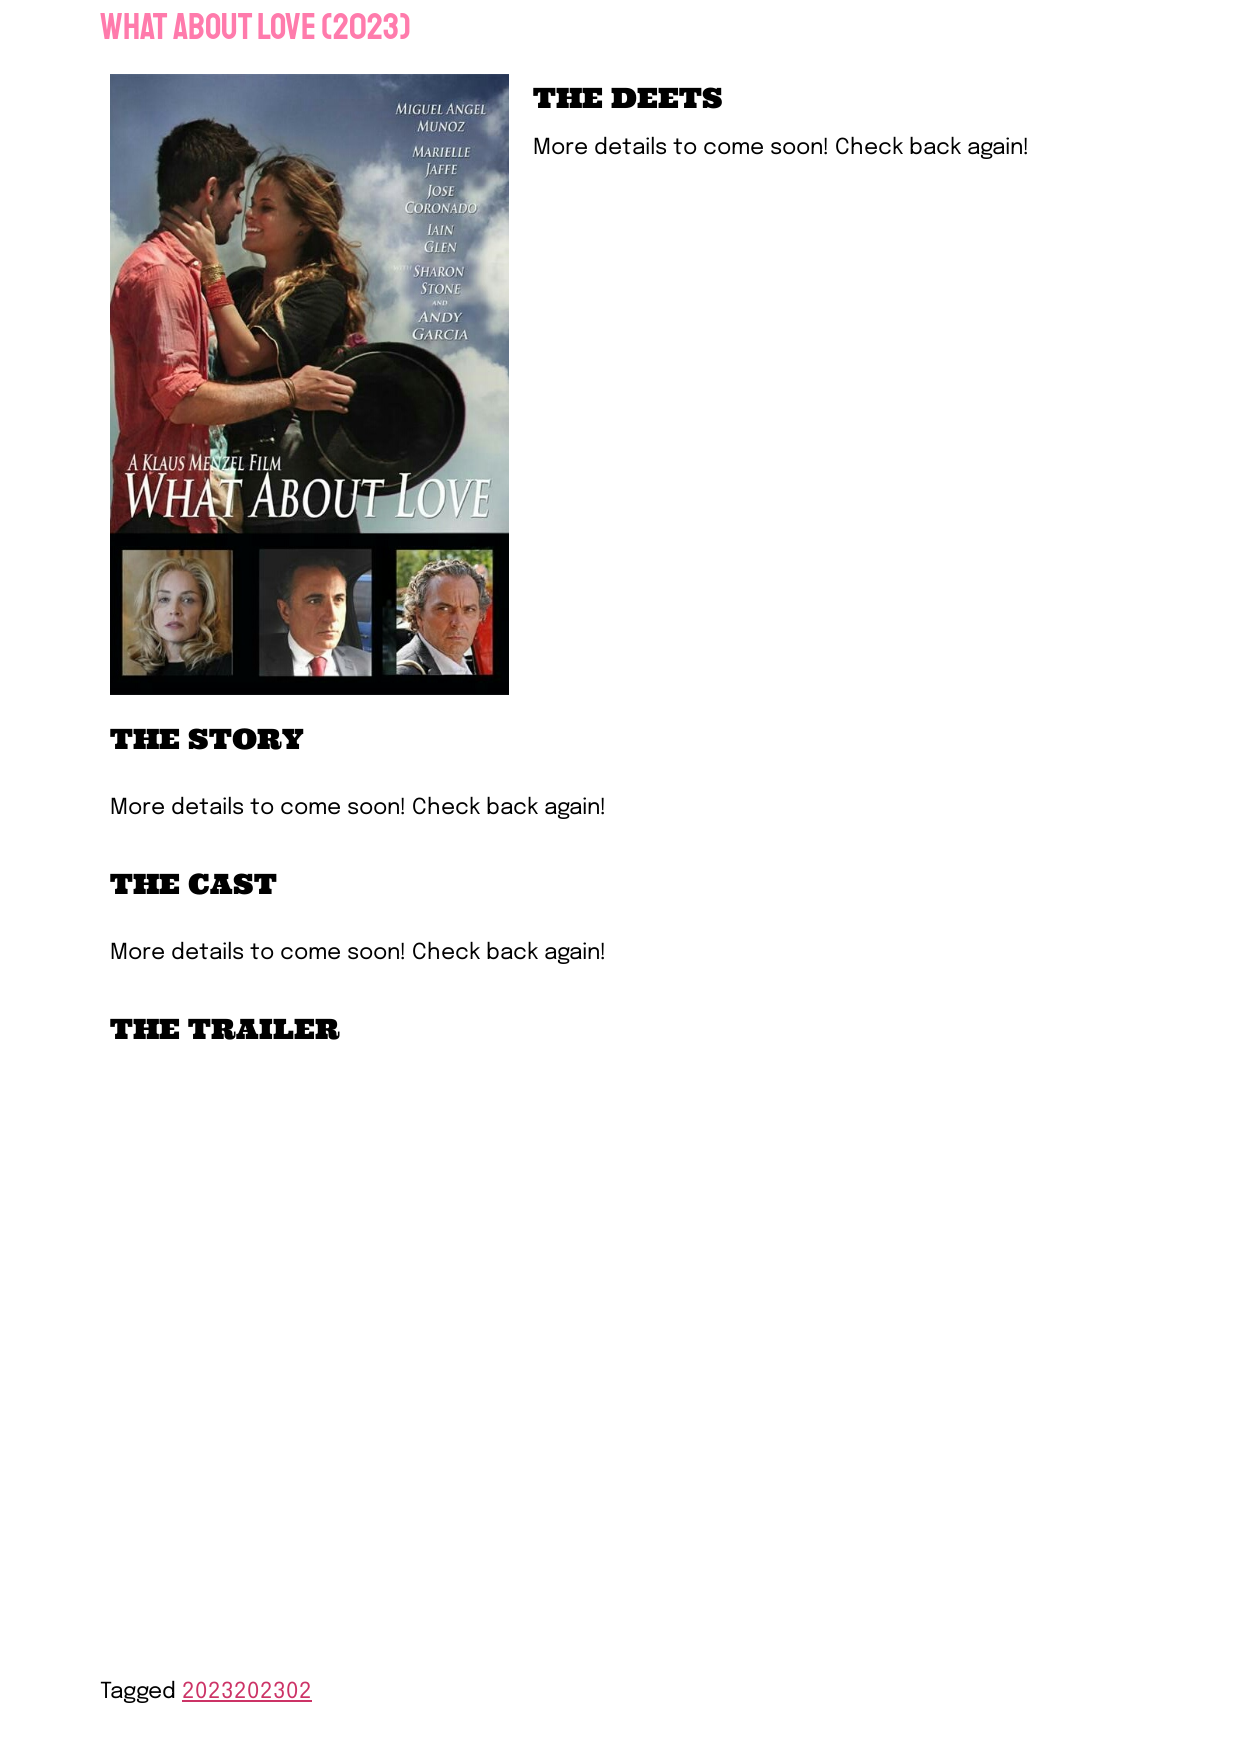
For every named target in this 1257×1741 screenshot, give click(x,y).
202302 (273, 1692)
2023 (208, 1692)
